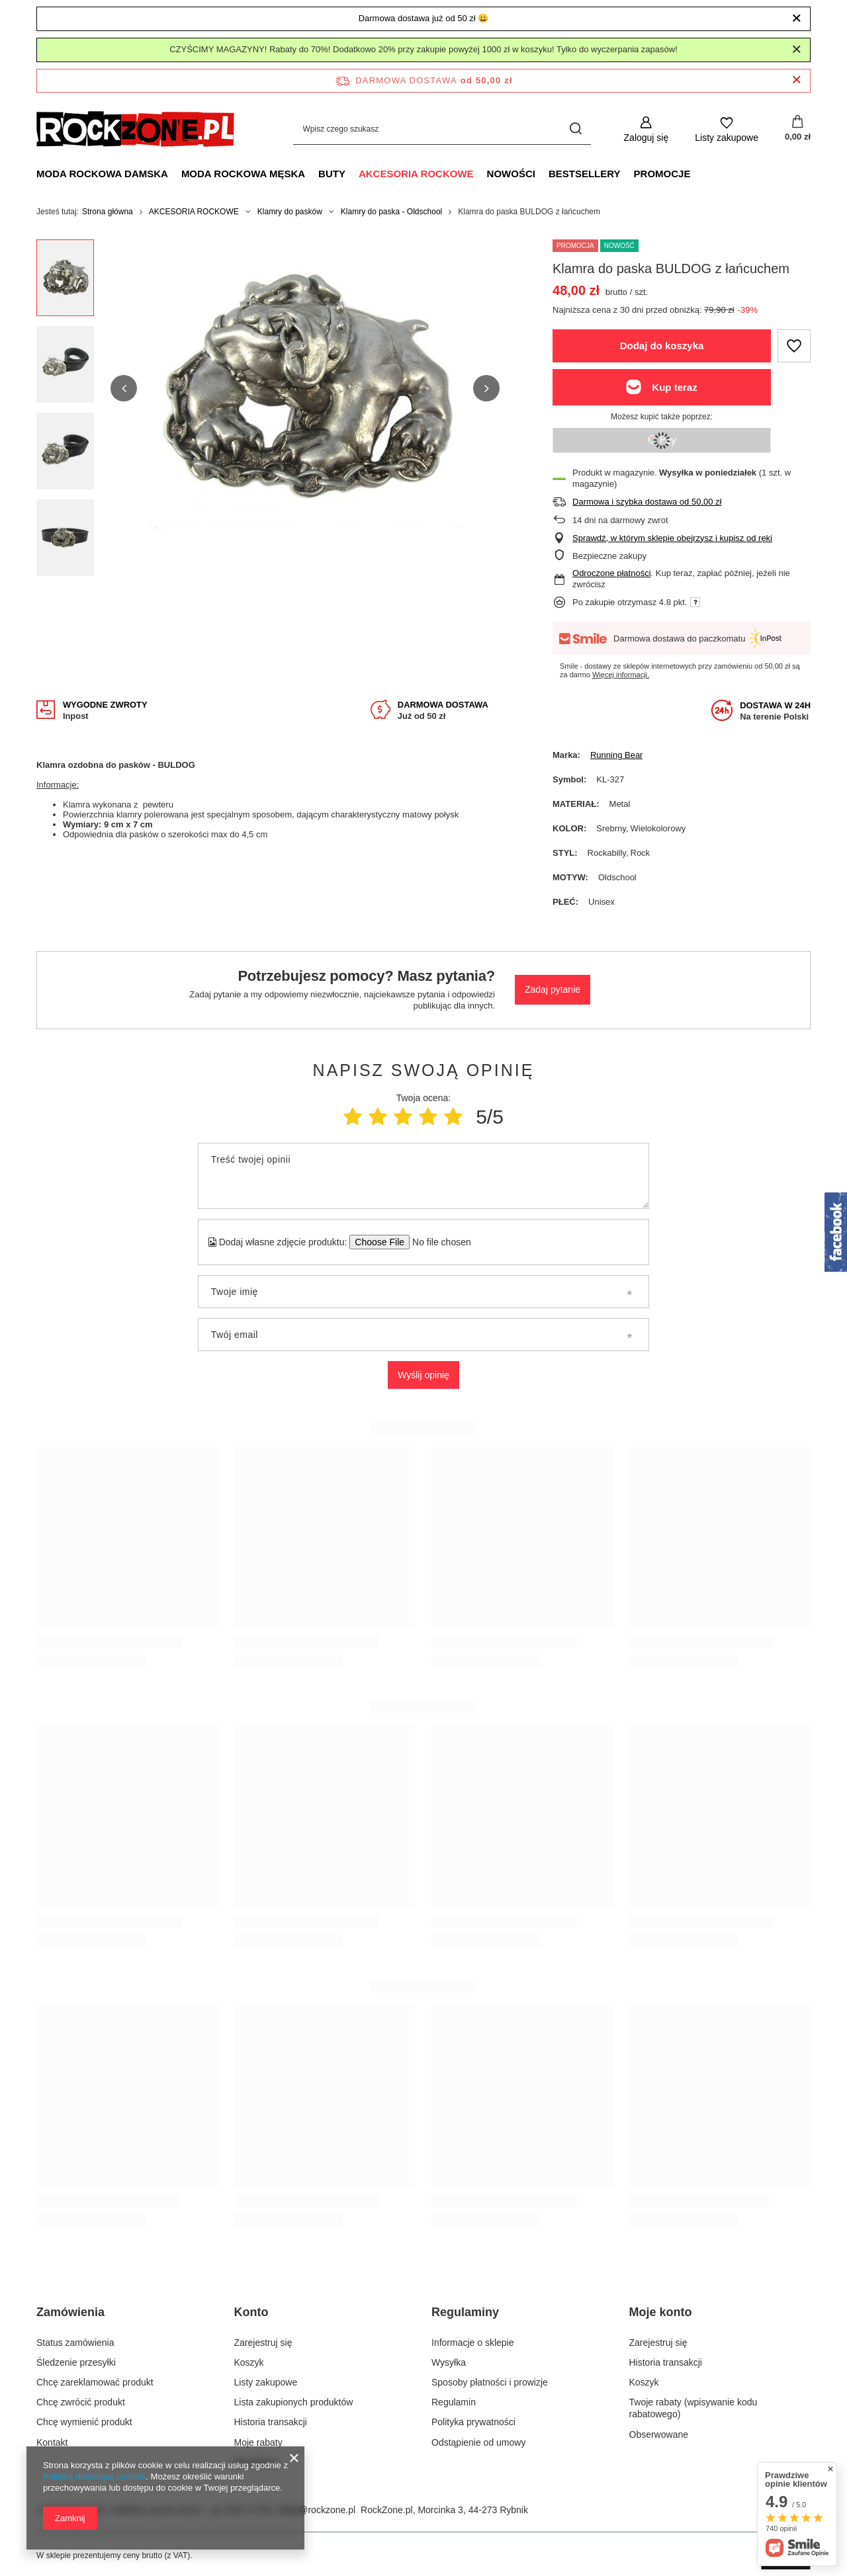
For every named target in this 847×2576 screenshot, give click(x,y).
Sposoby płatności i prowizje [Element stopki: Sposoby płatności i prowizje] (489, 2382)
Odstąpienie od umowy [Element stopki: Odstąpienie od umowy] (478, 2442)
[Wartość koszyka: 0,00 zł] (798, 129)
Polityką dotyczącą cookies (94, 2476)
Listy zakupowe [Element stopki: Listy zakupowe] (266, 2382)
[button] (124, 388)
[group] (305, 388)
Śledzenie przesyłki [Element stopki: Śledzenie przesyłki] (76, 2362)
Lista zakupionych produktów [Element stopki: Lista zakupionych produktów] (293, 2402)
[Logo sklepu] (135, 129)
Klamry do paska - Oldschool (391, 211)
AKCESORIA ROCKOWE (416, 173)
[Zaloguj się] (646, 129)
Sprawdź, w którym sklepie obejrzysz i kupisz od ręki (672, 538)
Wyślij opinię (423, 1375)
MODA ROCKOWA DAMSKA (102, 173)
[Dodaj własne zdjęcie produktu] (437, 1242)
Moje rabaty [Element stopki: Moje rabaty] (258, 2442)
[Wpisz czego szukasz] (442, 129)
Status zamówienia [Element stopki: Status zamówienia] (75, 2342)
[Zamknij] (796, 18)
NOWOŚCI (511, 173)
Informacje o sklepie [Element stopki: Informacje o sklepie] (472, 2342)
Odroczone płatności (611, 573)
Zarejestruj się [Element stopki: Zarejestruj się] (263, 2342)
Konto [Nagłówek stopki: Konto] (251, 2312)
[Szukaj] (576, 129)
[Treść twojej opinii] (423, 1176)
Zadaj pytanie (552, 989)
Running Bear (616, 755)
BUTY (331, 173)
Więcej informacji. (620, 675)
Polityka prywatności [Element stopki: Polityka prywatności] (473, 2422)
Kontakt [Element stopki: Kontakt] (51, 2442)
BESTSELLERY (585, 173)
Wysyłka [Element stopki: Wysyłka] (448, 2362)
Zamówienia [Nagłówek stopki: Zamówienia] (70, 2312)
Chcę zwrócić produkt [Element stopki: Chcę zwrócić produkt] (80, 2402)
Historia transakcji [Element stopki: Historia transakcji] (270, 2422)
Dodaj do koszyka (662, 345)
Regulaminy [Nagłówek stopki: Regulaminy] (465, 2312)
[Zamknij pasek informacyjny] (796, 80)
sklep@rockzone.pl (316, 2510)
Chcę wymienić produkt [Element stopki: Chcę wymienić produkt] (84, 2422)
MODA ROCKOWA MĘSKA (243, 173)
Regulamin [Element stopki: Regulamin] (453, 2402)
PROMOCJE (662, 173)
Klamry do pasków (289, 211)
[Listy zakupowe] (726, 129)
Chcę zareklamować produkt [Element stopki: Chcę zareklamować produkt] (95, 2382)
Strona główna (107, 211)
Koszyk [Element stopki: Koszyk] (249, 2362)
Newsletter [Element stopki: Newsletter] (256, 2462)
